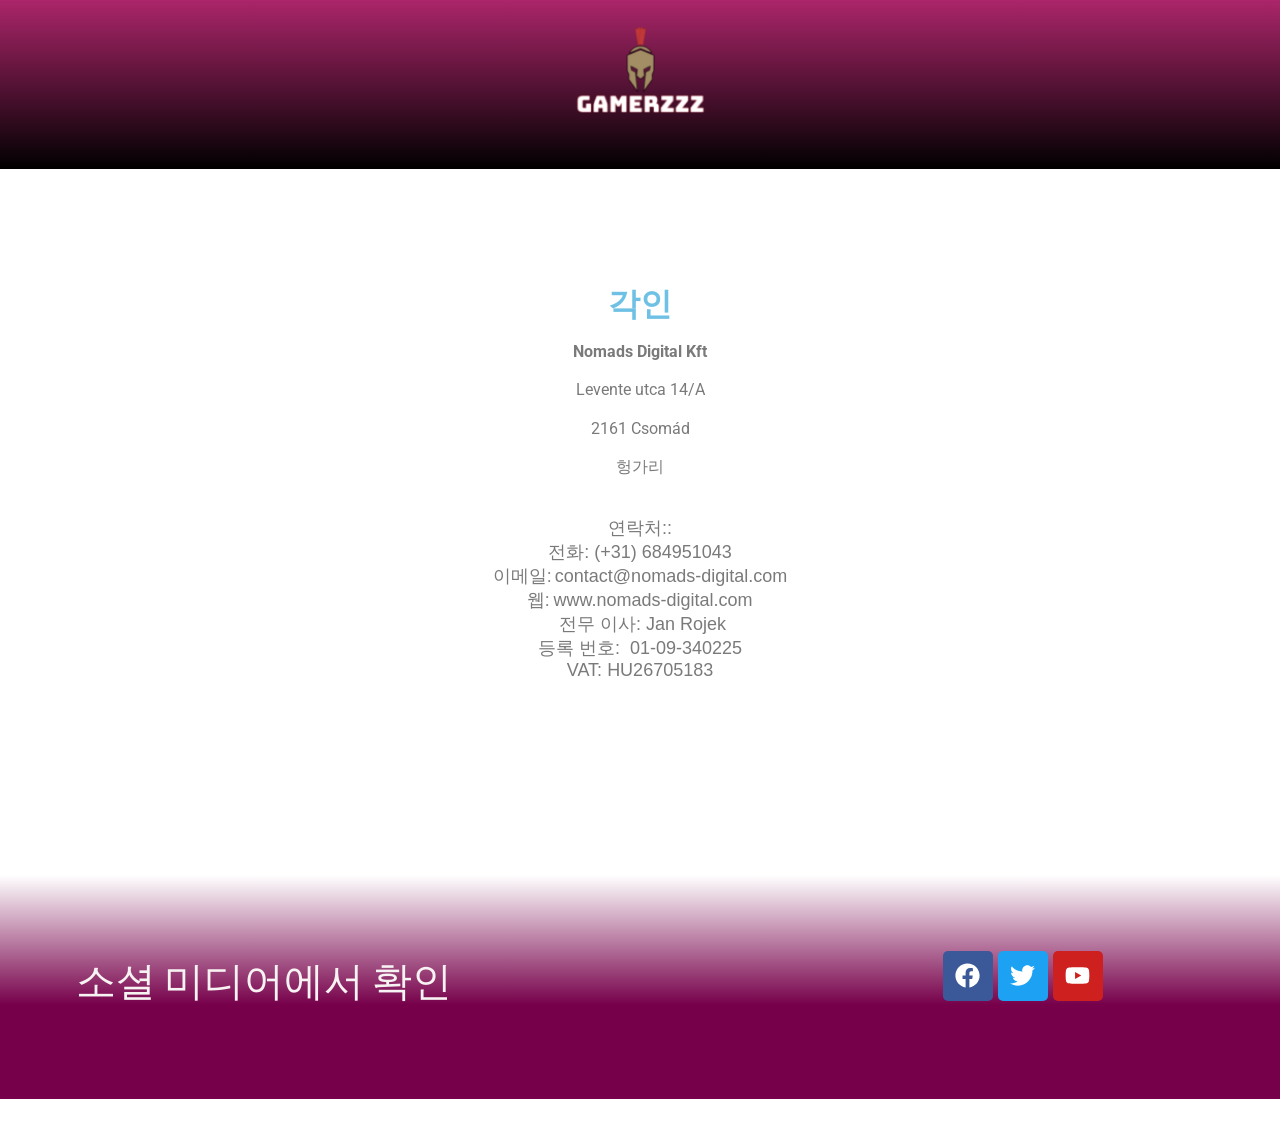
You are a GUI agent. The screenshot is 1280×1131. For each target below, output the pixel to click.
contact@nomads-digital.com (671, 576)
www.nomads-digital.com (652, 600)
